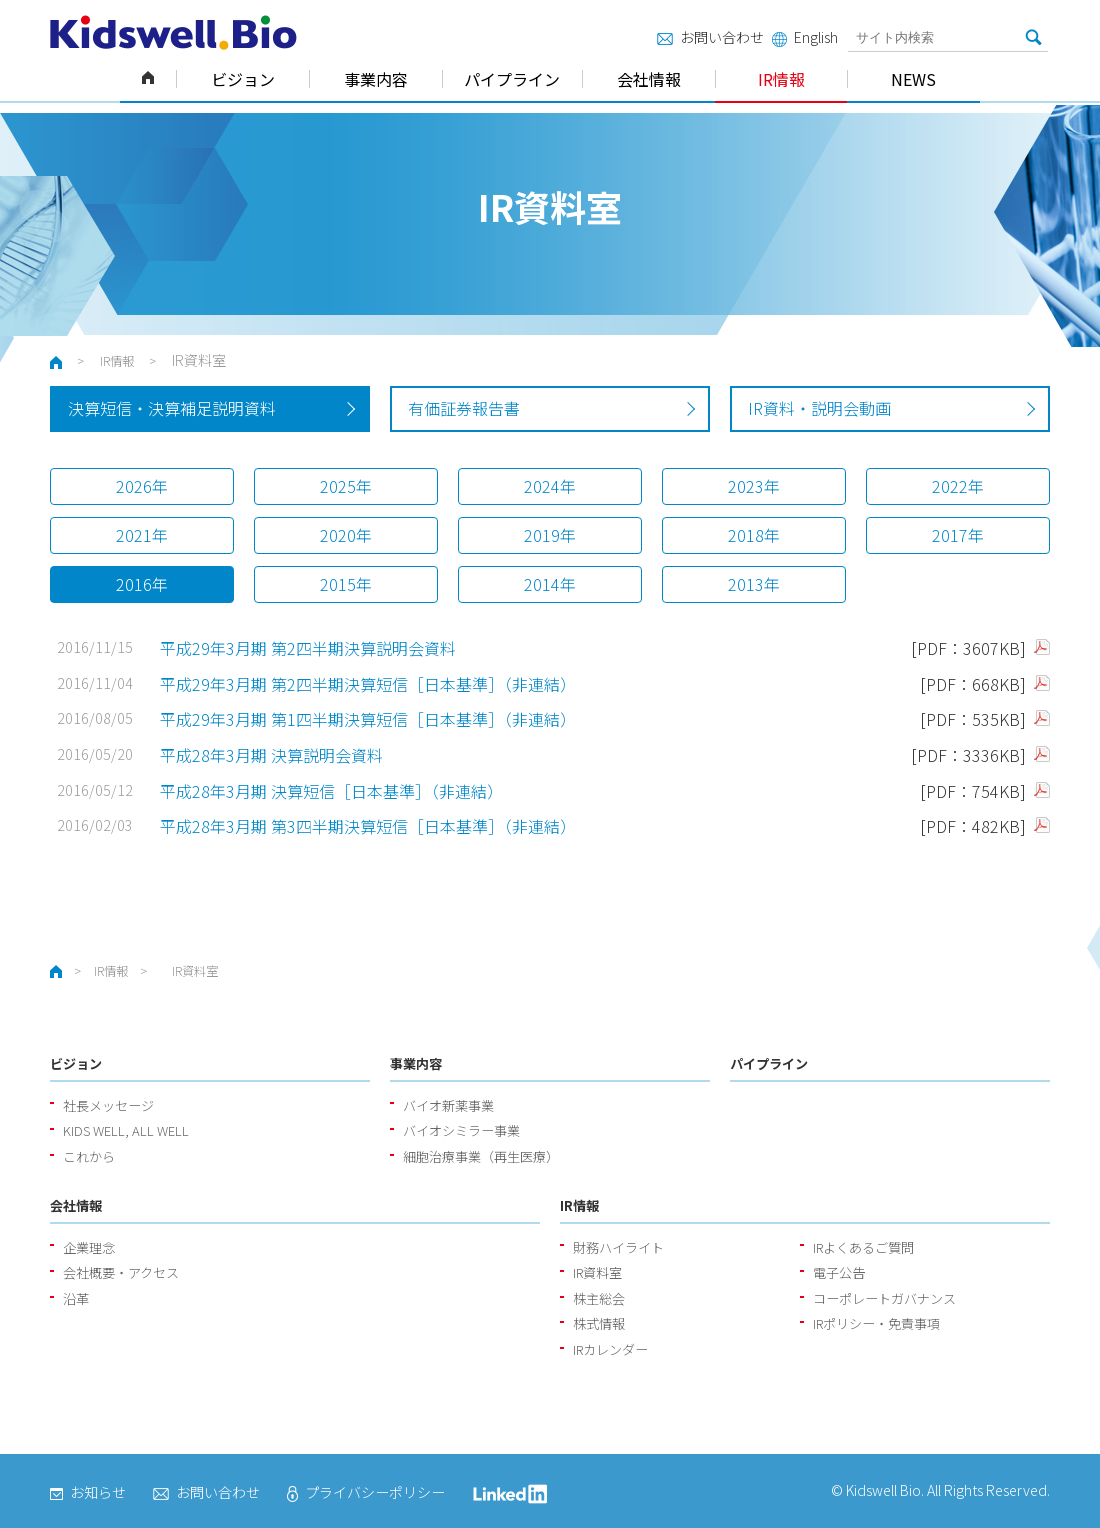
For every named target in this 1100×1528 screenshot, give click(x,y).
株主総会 (599, 1298)
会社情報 (649, 79)
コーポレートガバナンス (884, 1298)
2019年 (550, 535)
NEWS (913, 79)
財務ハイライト (618, 1247)
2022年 (958, 486)
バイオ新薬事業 (448, 1105)
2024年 (550, 486)
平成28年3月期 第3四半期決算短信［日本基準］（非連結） (368, 826)
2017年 (958, 535)
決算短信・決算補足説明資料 (172, 408)
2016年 (142, 584)
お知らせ (88, 1492)
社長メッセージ (108, 1105)
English (805, 37)
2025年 (346, 486)
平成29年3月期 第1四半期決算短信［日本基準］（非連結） (368, 719)
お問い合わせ (710, 37)
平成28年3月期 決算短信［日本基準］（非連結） (331, 791)
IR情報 (781, 79)
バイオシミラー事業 (461, 1130)
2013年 (754, 584)
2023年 (754, 486)
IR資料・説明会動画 (819, 408)
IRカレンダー (610, 1349)
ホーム (148, 79)
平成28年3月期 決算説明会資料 (271, 755)
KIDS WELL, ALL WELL (126, 1130)
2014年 (550, 584)
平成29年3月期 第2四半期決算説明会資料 (308, 648)
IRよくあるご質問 (863, 1247)
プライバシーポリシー (366, 1492)
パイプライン (512, 79)
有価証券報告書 (464, 408)
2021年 (142, 535)
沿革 (76, 1298)
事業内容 (376, 79)
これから (89, 1156)
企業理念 (89, 1247)
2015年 (346, 584)
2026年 (142, 486)
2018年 (754, 535)
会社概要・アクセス (121, 1272)
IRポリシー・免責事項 (876, 1323)
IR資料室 (597, 1272)
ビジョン (243, 79)
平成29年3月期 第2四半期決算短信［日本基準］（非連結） (370, 684)
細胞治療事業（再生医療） (481, 1156)
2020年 (346, 535)
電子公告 (839, 1272)
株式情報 (599, 1323)
